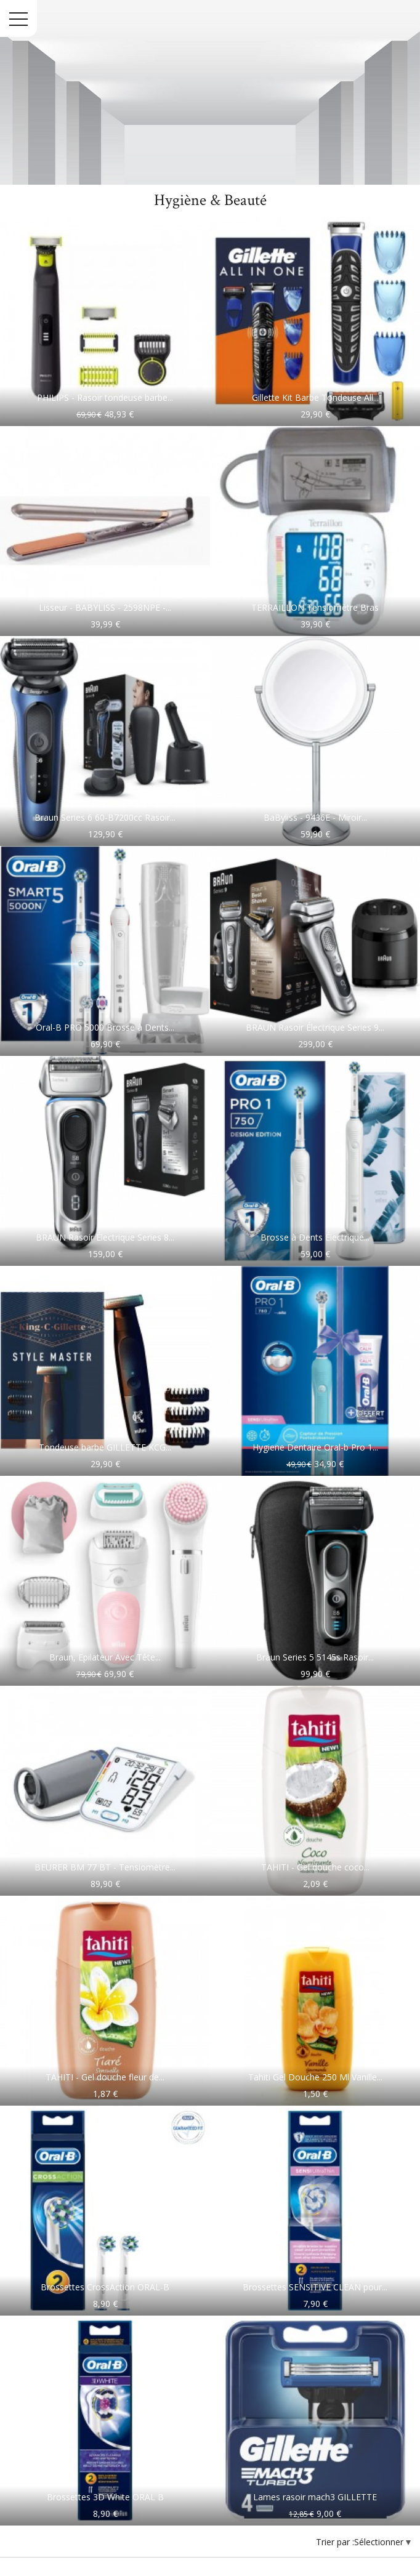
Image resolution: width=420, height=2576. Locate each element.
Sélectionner (380, 2542)
